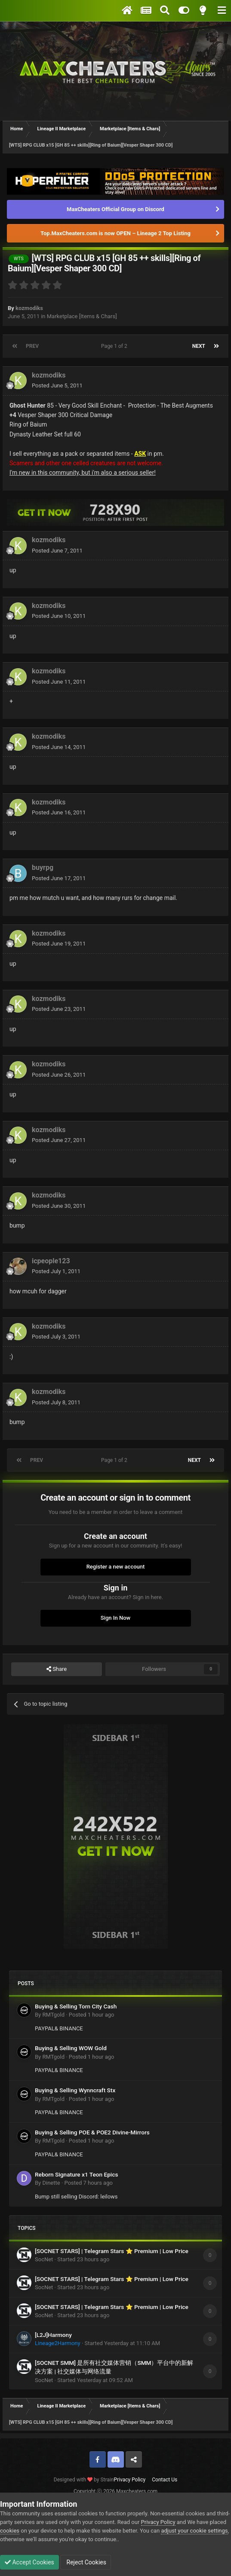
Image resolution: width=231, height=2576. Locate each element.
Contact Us (164, 2480)
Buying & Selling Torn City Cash (76, 2006)
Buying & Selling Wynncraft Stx (75, 2090)
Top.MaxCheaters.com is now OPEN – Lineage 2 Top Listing (115, 233)
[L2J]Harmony (53, 2334)
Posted (57, 385)
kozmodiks (29, 308)
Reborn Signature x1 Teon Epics (76, 2174)
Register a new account (115, 1566)
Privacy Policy (129, 2480)
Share (56, 1669)
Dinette (51, 2183)
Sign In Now (115, 1618)
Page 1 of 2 (115, 346)
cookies (9, 2530)
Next (198, 346)
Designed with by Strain (84, 2480)
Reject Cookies (85, 2562)
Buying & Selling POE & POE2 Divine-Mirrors (92, 2132)
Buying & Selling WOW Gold (71, 2048)
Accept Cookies (29, 2562)
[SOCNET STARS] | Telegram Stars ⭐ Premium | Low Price (111, 2250)
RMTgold (53, 2014)
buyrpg (42, 867)
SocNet (44, 2259)
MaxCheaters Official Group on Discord (115, 209)
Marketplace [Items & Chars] (82, 316)
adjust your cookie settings (194, 2530)
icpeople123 (51, 1261)
